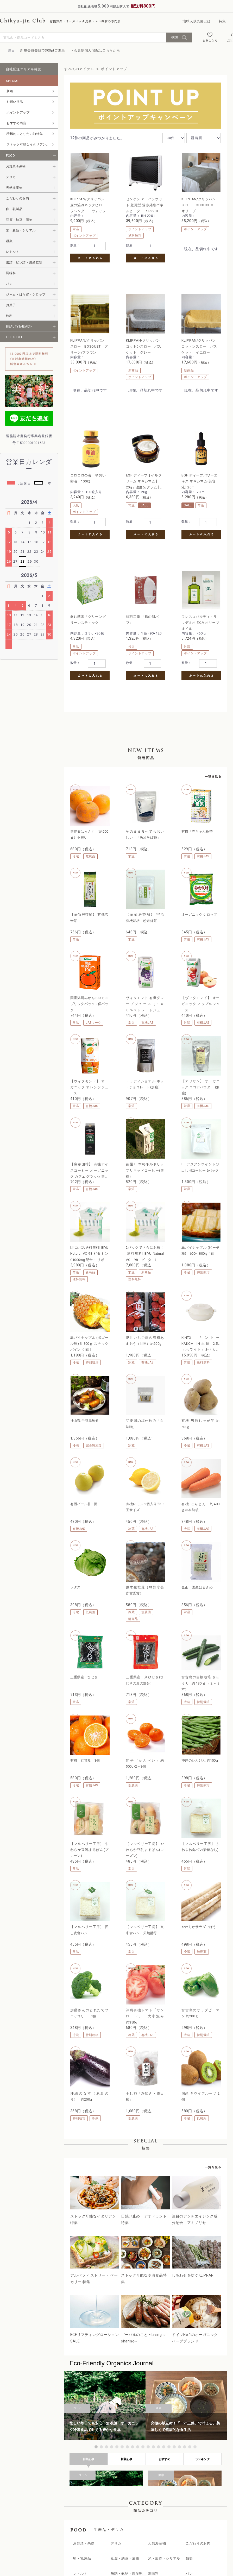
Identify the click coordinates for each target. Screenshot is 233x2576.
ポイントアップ (18, 112)
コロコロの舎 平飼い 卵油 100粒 (163, 329)
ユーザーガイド (99, 2537)
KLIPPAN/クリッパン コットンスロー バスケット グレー (88, 332)
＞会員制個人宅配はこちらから (95, 50)
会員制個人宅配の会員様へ (187, 2493)
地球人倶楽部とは (196, 21)
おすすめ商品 (16, 123)
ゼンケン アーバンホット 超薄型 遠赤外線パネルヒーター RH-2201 (125, 202)
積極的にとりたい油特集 (25, 133)
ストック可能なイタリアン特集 (30, 144)
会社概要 (172, 2537)
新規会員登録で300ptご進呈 (42, 50)
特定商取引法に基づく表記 (187, 2504)
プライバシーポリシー (183, 2515)
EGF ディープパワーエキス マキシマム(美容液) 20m (87, 462)
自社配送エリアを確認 (23, 69)
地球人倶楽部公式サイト (185, 2526)
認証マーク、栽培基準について (112, 2526)
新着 (10, 91)
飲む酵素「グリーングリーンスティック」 (124, 462)
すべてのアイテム (79, 69)
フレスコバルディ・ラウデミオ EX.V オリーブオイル (202, 462)
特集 (222, 21)
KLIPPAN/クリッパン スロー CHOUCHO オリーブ (165, 202)
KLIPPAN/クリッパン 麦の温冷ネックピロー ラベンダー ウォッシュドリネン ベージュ (88, 202)
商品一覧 (93, 2493)
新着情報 (93, 2515)
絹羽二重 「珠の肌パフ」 (163, 459)
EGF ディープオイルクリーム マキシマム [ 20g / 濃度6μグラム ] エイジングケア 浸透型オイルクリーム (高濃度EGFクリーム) (202, 332)
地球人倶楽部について (104, 2504)
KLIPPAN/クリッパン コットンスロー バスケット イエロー (126, 332)
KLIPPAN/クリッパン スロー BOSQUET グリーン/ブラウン (203, 202)
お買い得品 (15, 101)
